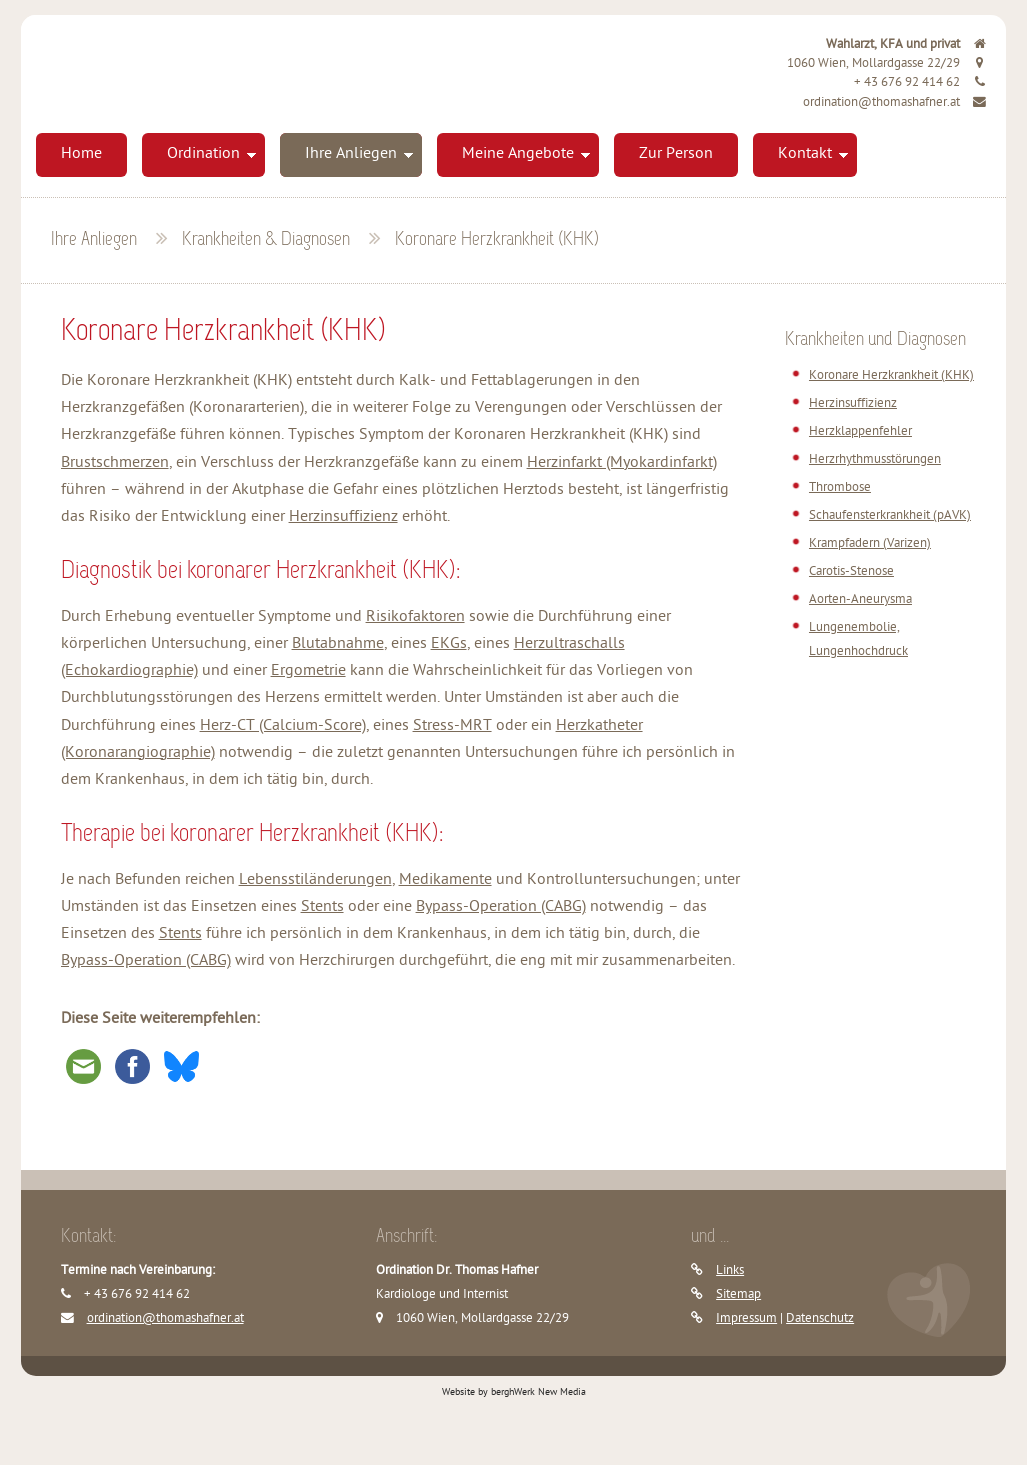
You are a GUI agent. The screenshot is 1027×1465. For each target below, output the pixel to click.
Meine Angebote (518, 154)
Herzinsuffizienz (343, 517)
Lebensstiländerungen (315, 880)
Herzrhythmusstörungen (875, 459)
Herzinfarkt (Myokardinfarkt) (622, 463)
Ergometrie (308, 671)
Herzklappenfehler (860, 431)
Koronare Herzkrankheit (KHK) (497, 240)
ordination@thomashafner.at (895, 102)
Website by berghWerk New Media (514, 1392)
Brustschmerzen (115, 463)
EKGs (449, 644)
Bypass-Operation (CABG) (501, 907)
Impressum (746, 1318)
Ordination (203, 154)
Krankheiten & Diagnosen (266, 240)
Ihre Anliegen (351, 154)
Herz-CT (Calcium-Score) (283, 726)
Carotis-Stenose (851, 571)
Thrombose (840, 487)
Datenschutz (820, 1318)
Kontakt (805, 154)
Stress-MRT (452, 726)
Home (81, 154)
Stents (322, 907)
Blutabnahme (338, 644)
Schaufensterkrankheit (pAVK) (890, 515)
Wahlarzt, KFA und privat (906, 44)
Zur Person (676, 154)
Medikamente (445, 880)
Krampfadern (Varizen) (870, 543)
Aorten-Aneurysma (860, 599)
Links (730, 1270)
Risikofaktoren (415, 617)
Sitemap (738, 1294)
